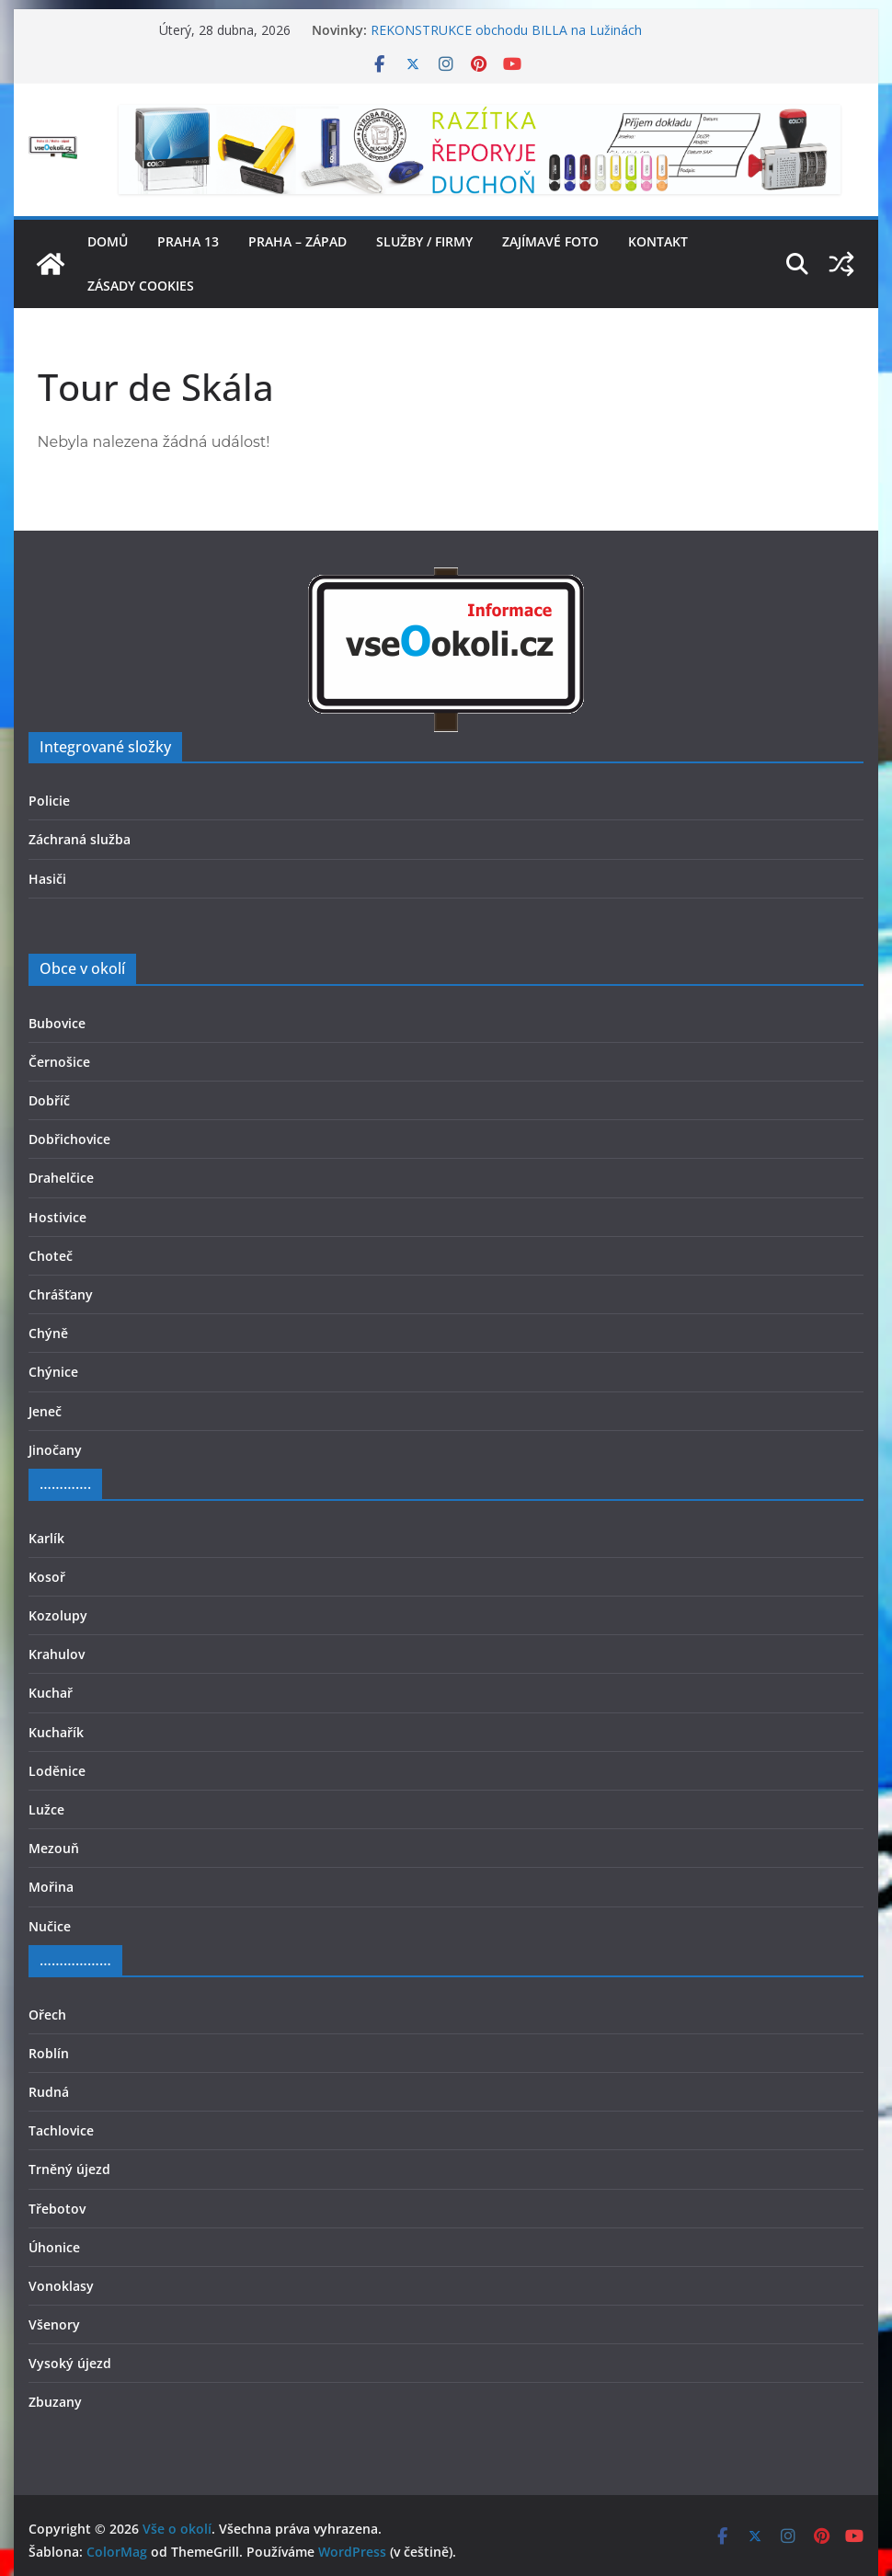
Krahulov (57, 1654)
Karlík (46, 1538)
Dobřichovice (69, 1139)
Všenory (54, 2324)
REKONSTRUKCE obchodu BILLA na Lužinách (506, 30)
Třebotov (57, 2208)
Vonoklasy (61, 2286)
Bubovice (57, 1023)
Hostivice (57, 1217)
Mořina (51, 1886)
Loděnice (57, 1771)
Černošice (59, 1061)
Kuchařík (56, 1732)
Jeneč (45, 1411)
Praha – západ (297, 241)
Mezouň (54, 1848)
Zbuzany (55, 2401)
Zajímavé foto (550, 241)
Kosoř (47, 1577)
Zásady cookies (140, 285)
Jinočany (55, 1450)
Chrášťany (61, 1294)
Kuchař (51, 1692)
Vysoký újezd (70, 2363)
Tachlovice (61, 2130)
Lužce (46, 1809)
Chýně (48, 1333)
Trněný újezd (69, 2169)
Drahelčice (61, 1177)
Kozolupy (58, 1615)
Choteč (51, 1256)
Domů (107, 241)
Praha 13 (188, 241)
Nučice (50, 1926)
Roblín (49, 2053)
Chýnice (53, 1371)
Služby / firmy (424, 241)
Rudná (49, 2092)
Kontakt (658, 241)
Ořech (47, 2014)
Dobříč (49, 1100)
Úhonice (54, 2247)
